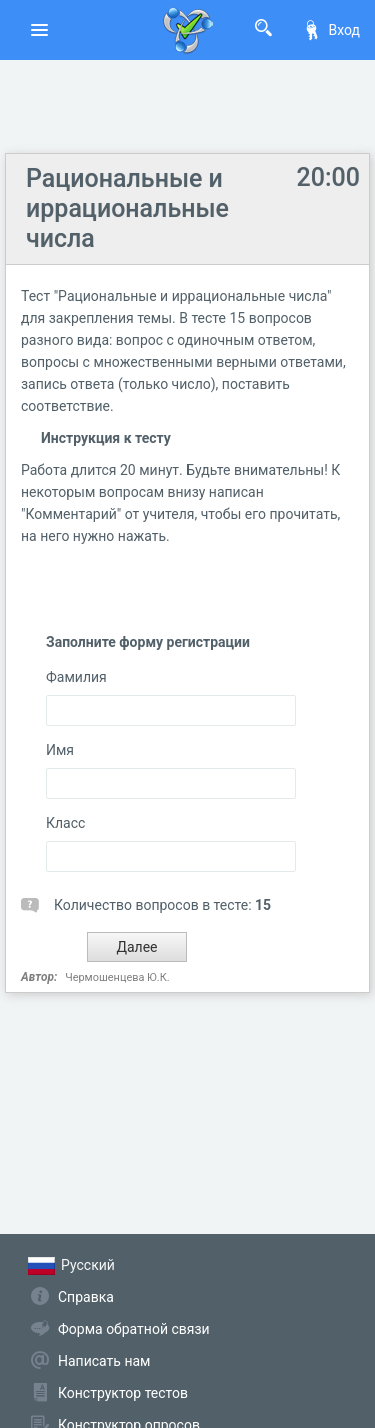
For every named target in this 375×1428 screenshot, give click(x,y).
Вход (331, 30)
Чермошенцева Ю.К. (117, 977)
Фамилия (76, 677)
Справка (86, 1297)
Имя (60, 750)
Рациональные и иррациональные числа (127, 208)
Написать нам (104, 1361)
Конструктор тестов (123, 1393)
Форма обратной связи (134, 1329)
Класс (65, 823)
